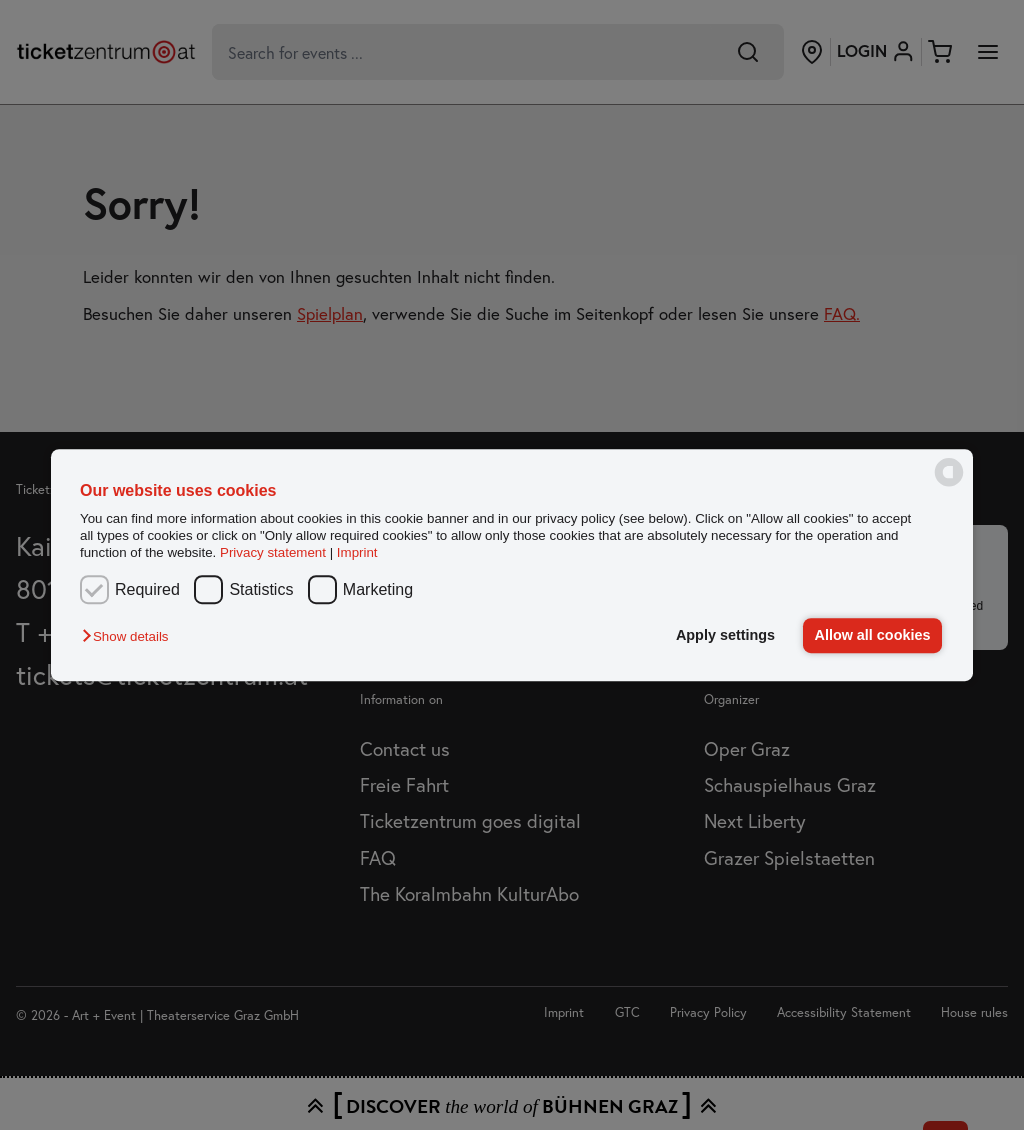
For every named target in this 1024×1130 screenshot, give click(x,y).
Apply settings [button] (725, 635)
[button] (130, 637)
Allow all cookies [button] (873, 635)
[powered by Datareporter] (949, 485)
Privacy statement (273, 553)
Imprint (357, 553)
